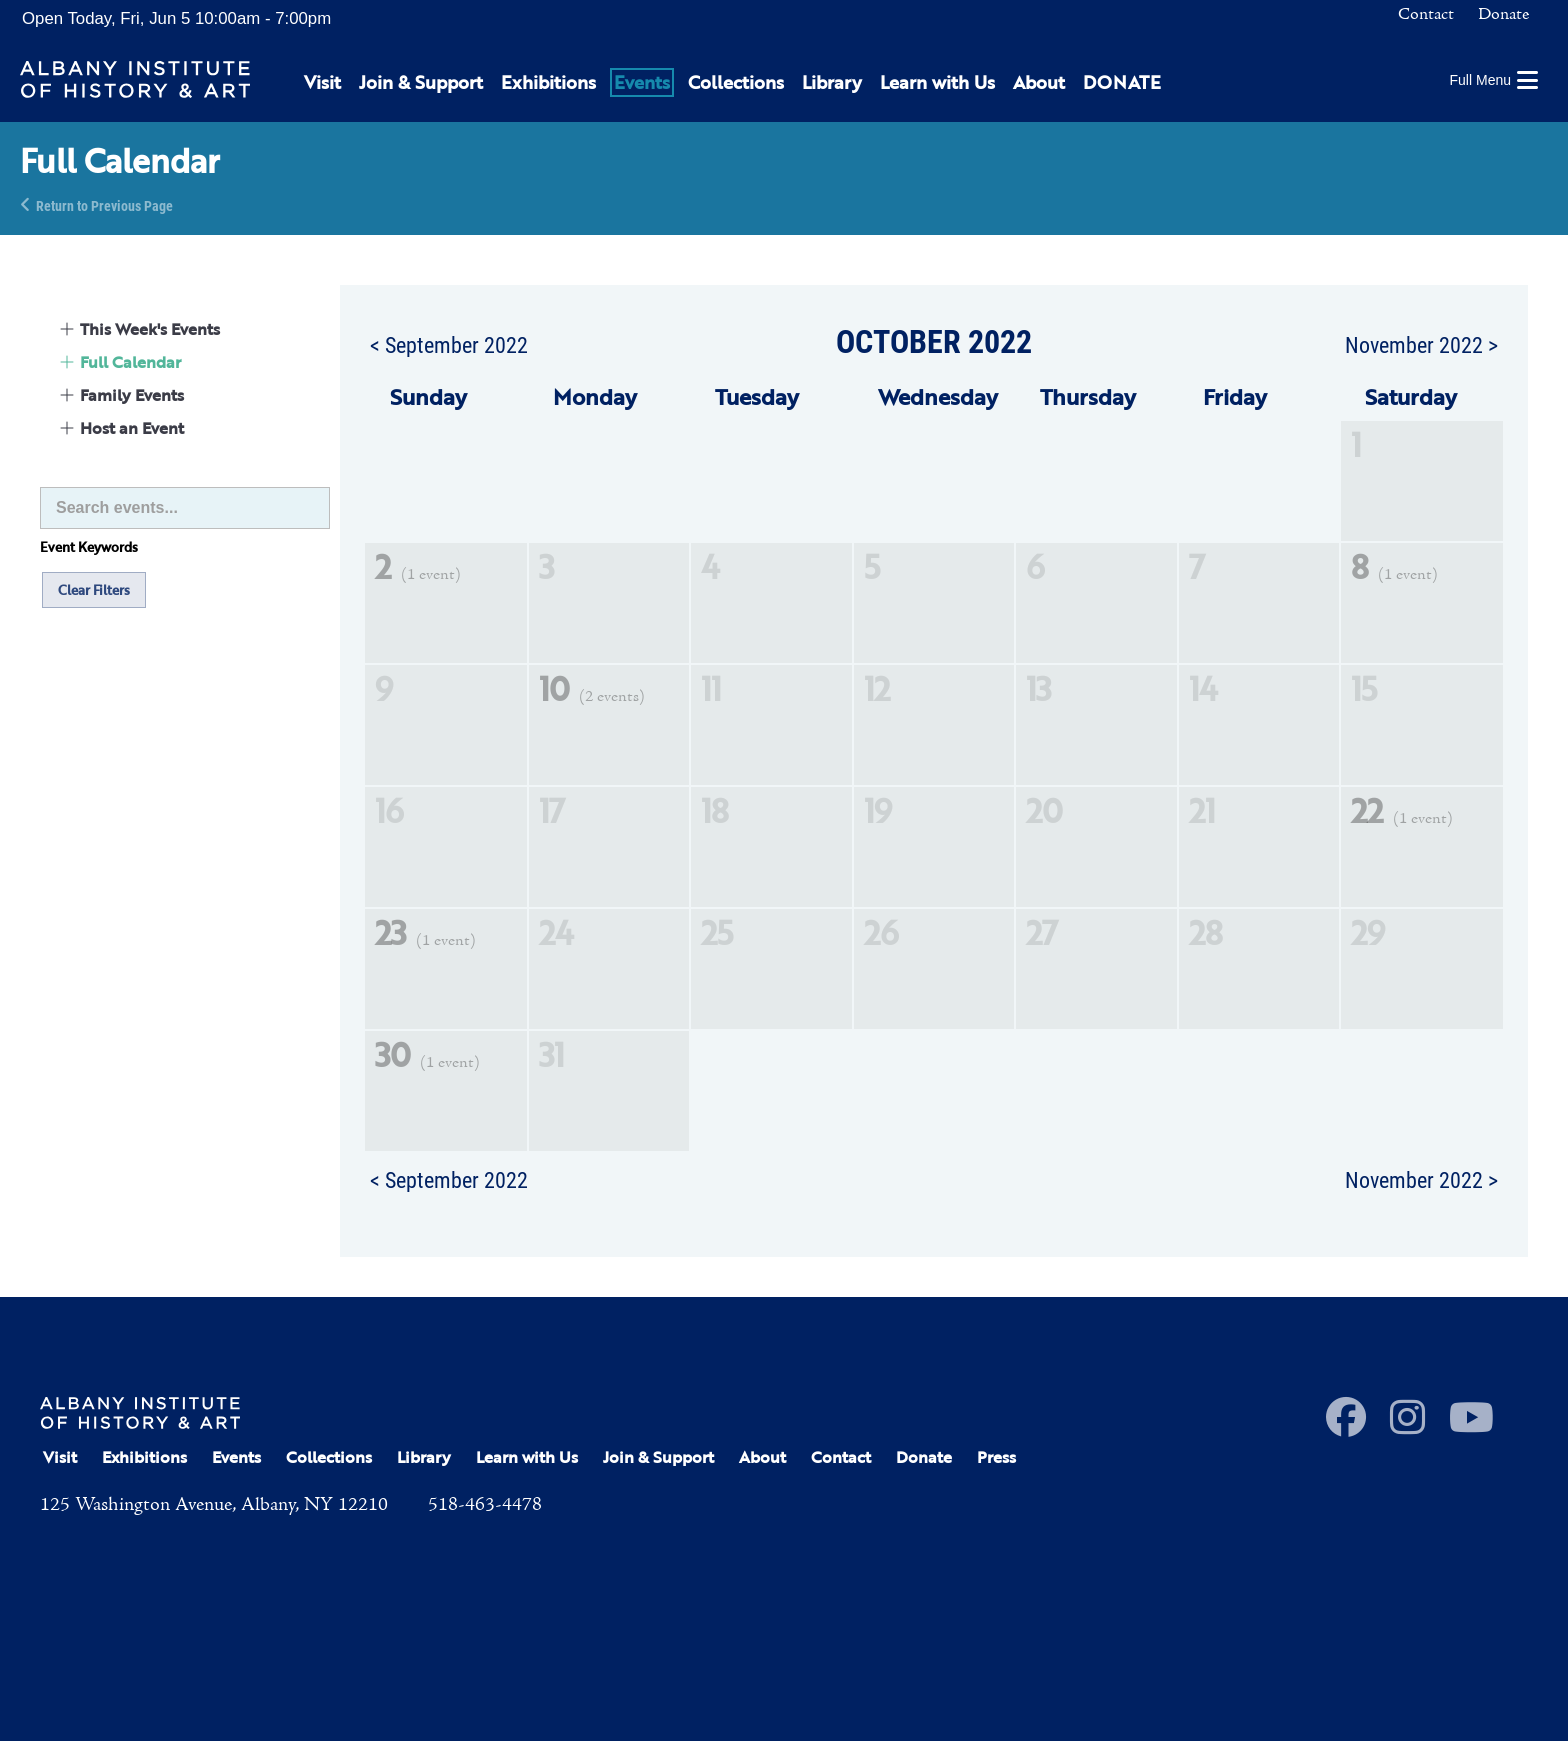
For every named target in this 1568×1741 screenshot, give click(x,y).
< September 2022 (449, 344)
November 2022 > (1421, 344)
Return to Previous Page (104, 204)
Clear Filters (94, 590)
